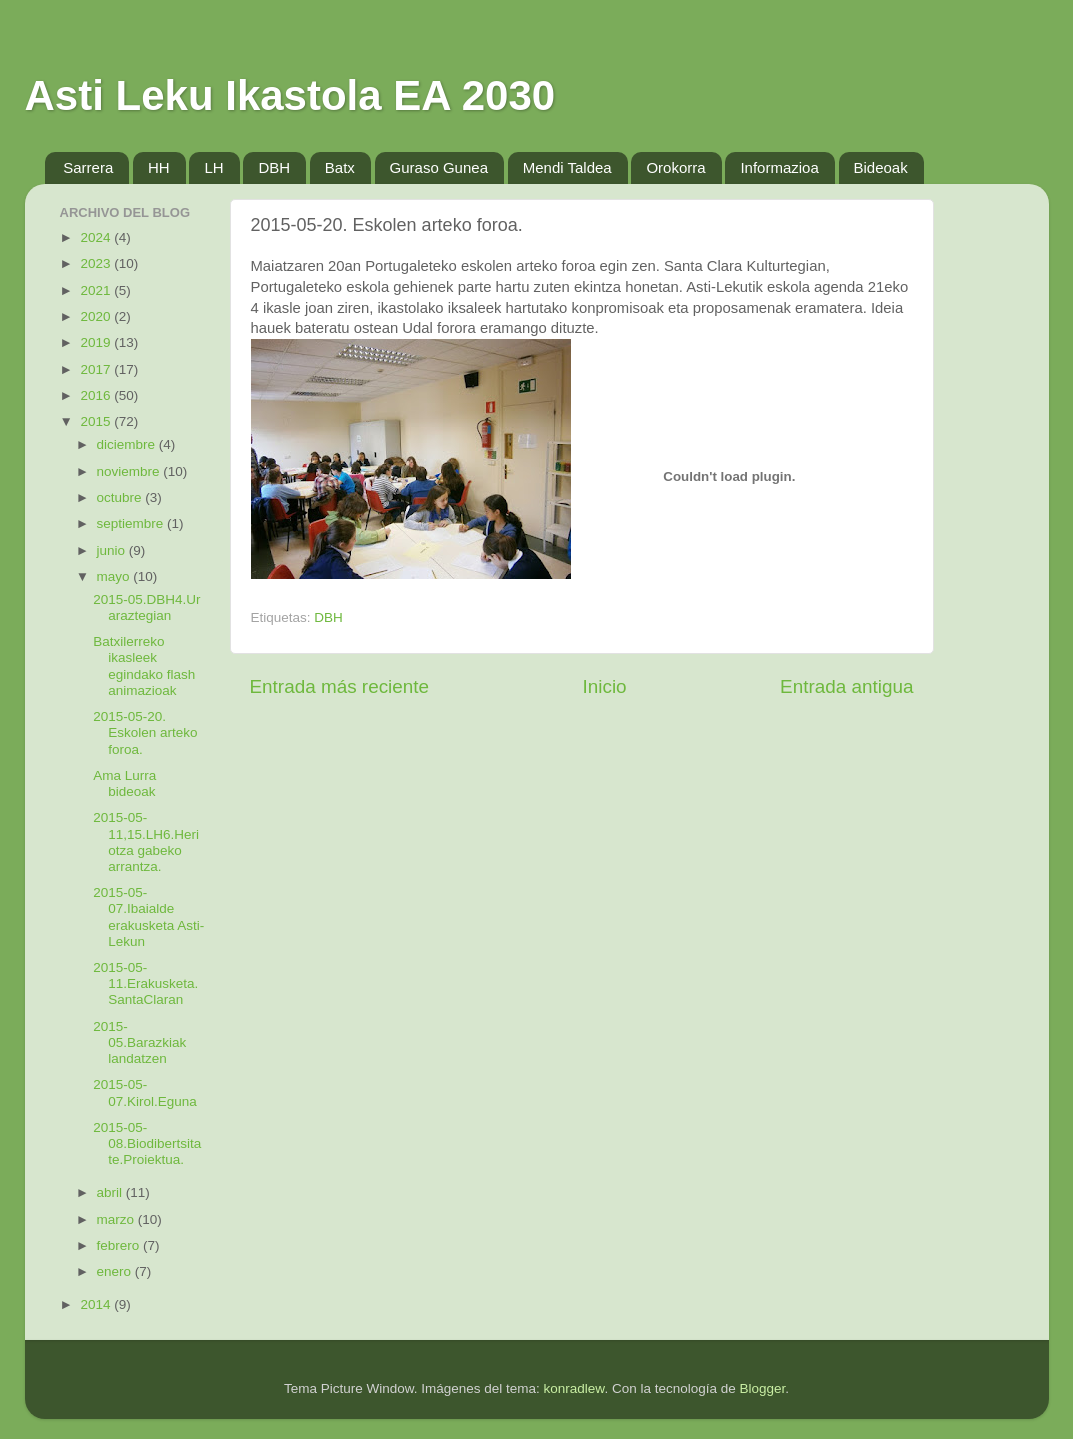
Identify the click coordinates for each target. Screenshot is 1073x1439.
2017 (97, 369)
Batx (340, 167)
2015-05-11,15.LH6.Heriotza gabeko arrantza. (146, 842)
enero (116, 1271)
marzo (117, 1219)
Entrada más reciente (340, 686)
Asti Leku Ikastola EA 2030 (290, 95)
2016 (97, 395)
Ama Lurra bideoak (124, 783)
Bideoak (881, 167)
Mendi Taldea (567, 167)
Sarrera (88, 167)
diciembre (128, 444)
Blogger (762, 1388)
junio (113, 550)
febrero (120, 1245)
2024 (97, 237)
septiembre (132, 523)
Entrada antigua (846, 686)
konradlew (574, 1388)
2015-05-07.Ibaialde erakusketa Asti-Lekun (148, 917)
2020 (97, 316)
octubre (121, 497)
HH (159, 167)
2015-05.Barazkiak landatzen (139, 1042)
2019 (97, 342)
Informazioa (779, 167)
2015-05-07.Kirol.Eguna (145, 1092)
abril (111, 1192)
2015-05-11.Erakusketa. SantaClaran (145, 983)
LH (213, 167)
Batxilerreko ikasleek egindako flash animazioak (144, 666)
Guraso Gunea (439, 167)
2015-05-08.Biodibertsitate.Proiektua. (147, 1143)
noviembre (130, 471)
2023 (97, 263)
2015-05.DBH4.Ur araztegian (146, 607)
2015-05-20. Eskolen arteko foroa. (145, 732)
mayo (115, 576)
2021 (97, 290)
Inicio (605, 686)
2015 (97, 421)
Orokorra (675, 167)
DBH (274, 167)
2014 (97, 1304)
